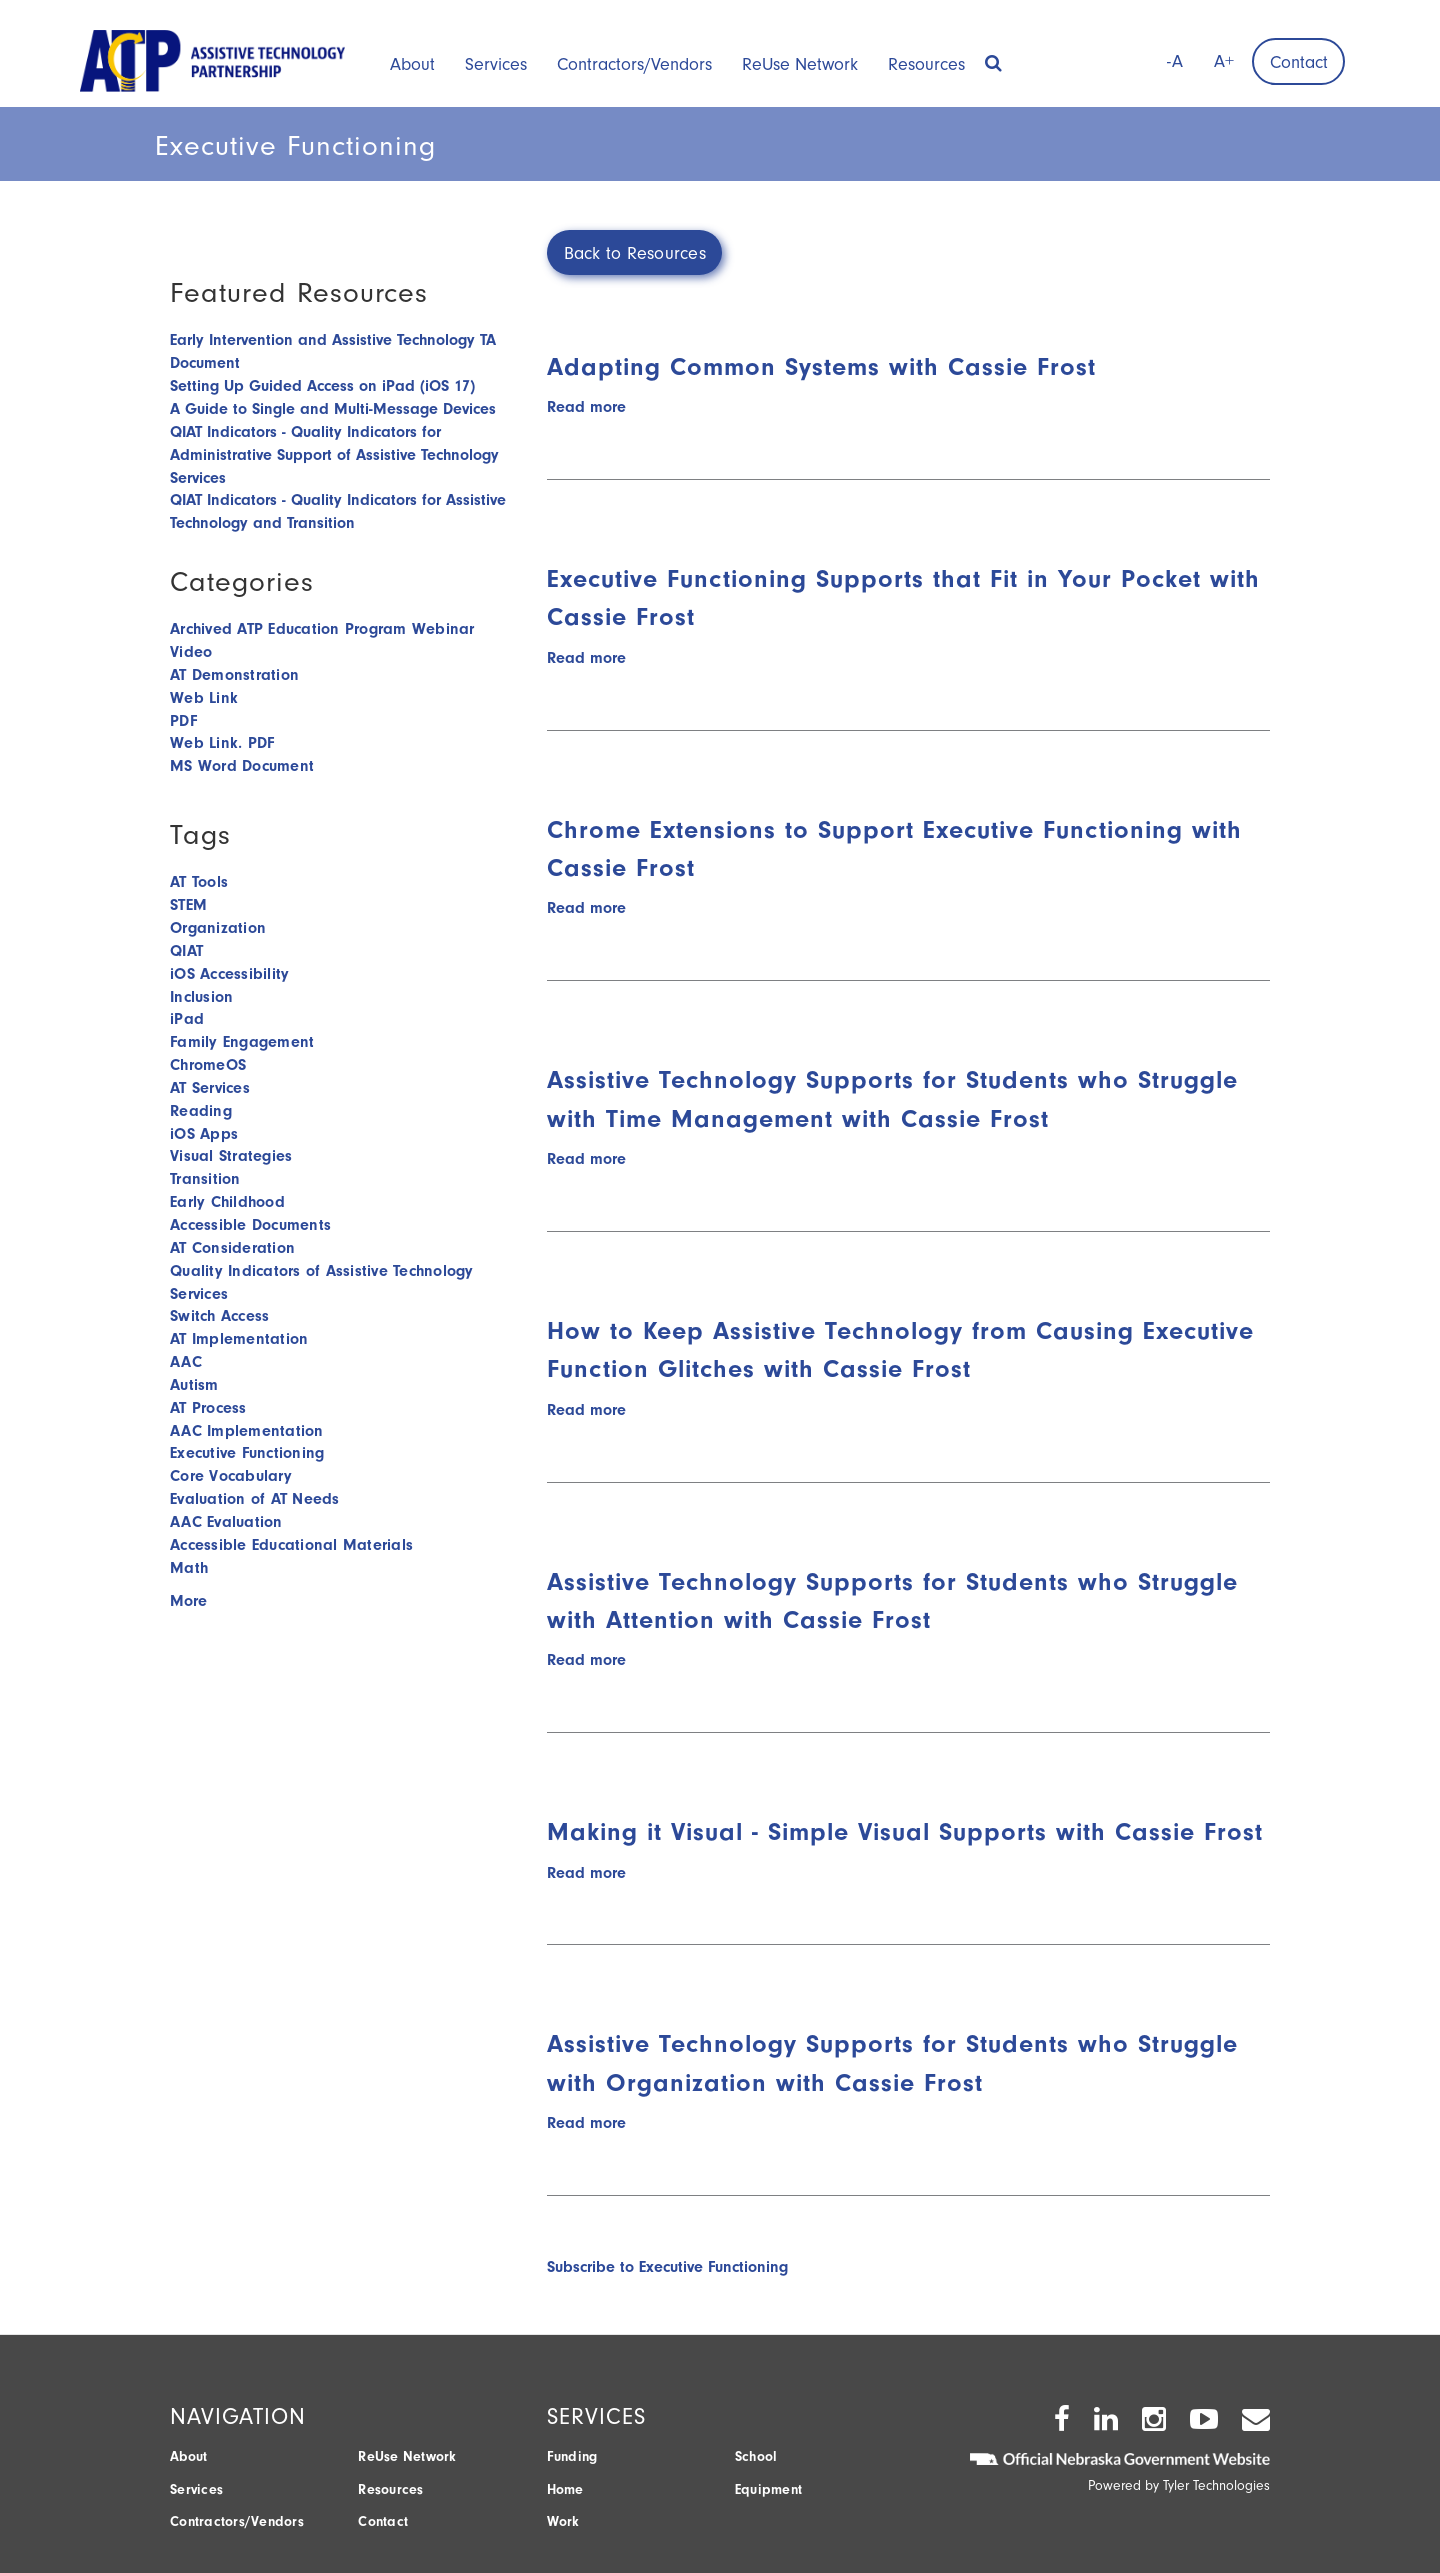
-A (1175, 61)
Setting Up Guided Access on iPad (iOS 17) (322, 386)
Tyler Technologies (1216, 2485)
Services (496, 64)
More (188, 1601)
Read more (586, 407)
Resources (926, 64)
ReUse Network (800, 64)
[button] (993, 57)
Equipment (768, 2489)
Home (565, 2489)
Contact (1299, 62)
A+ (1224, 61)
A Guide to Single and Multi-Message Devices (333, 409)
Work (563, 2521)
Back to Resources (635, 253)
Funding (572, 2456)
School (756, 2456)
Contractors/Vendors (634, 64)
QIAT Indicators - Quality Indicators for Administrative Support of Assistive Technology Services (334, 455)
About (412, 64)
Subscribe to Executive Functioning (667, 2267)
